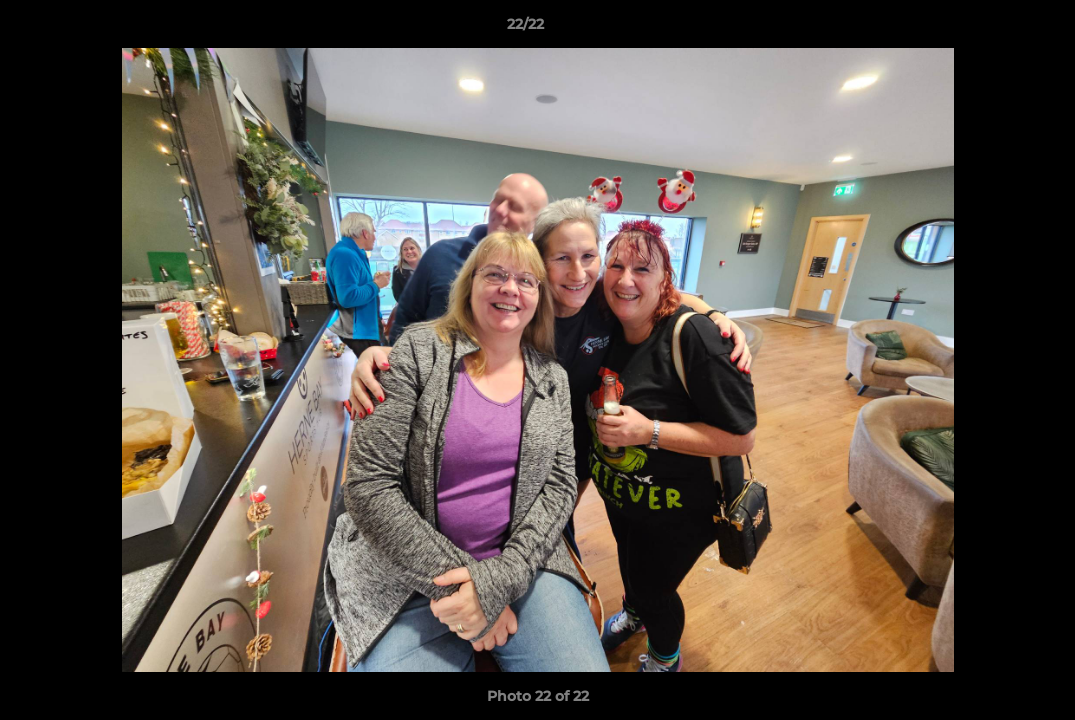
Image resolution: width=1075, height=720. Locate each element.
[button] (991, 29)
